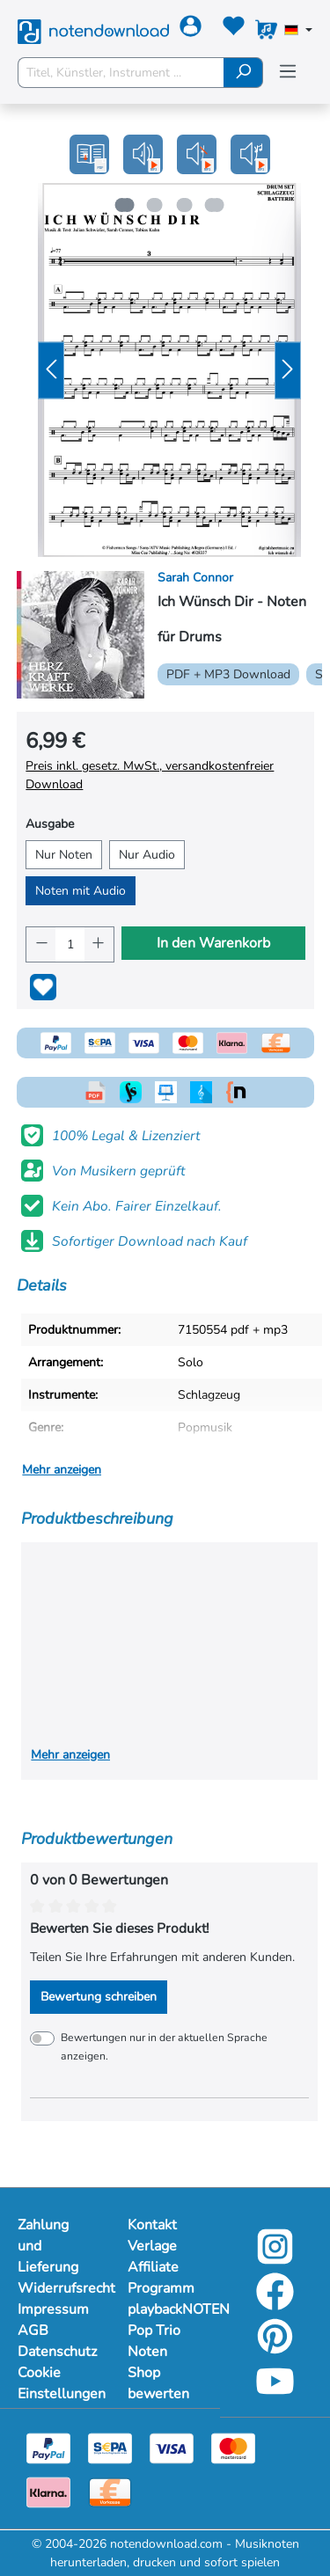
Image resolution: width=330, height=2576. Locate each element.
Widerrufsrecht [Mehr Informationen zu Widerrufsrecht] (55, 2288)
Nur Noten (63, 854)
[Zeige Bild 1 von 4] (121, 205)
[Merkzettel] (233, 29)
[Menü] (288, 72)
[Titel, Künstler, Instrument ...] (121, 72)
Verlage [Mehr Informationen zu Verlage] (152, 2246)
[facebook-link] (275, 2303)
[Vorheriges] (51, 370)
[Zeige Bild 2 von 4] (153, 205)
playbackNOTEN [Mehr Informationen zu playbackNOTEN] (165, 2309)
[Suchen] (243, 72)
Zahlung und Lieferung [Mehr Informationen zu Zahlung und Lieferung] (48, 2246)
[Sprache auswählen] (298, 32)
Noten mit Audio (80, 890)
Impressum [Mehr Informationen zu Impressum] (53, 2309)
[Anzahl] (69, 944)
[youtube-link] (275, 2393)
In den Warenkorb (213, 943)
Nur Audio (147, 854)
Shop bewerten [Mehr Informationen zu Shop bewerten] (158, 2383)
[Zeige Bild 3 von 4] (185, 205)
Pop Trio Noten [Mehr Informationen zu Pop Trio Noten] (154, 2341)
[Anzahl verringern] (41, 944)
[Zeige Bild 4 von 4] (216, 205)
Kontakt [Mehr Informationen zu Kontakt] (152, 2225)
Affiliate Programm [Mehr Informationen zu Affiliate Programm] (161, 2278)
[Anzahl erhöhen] (99, 944)
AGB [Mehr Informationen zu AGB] (33, 2330)
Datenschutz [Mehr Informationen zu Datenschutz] (55, 2351)
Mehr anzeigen (61, 1469)
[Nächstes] (288, 370)
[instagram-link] (275, 2258)
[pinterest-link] (275, 2348)
